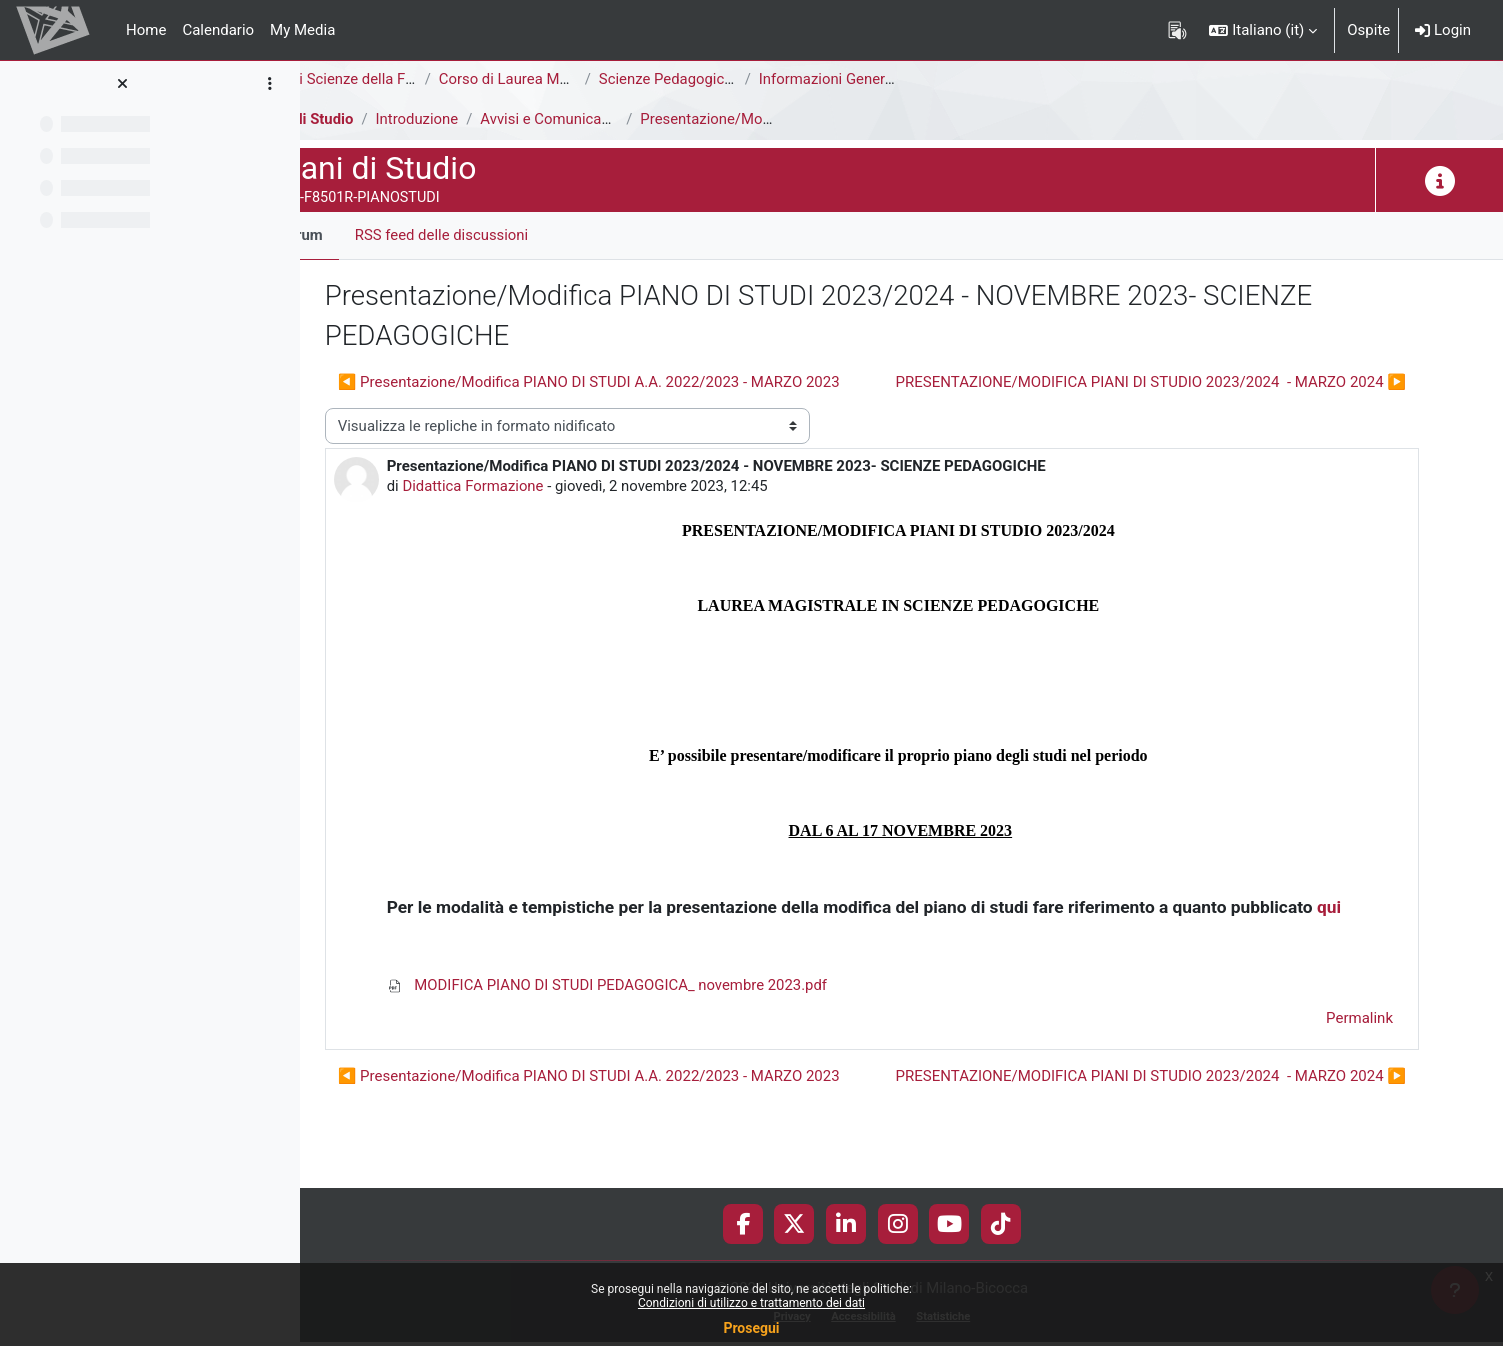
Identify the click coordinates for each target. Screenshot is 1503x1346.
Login (1443, 30)
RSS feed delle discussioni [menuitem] (501, 235)
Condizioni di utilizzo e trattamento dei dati (751, 1303)
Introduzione (477, 119)
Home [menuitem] (146, 30)
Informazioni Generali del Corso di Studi (949, 79)
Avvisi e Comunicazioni (618, 119)
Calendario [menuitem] (218, 30)
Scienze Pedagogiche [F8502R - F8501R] (792, 79)
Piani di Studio (365, 119)
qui (1388, 944)
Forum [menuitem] (360, 235)
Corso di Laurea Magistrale (587, 79)
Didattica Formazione (533, 523)
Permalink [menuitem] (1359, 1056)
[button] (1263, 30)
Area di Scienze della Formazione (426, 79)
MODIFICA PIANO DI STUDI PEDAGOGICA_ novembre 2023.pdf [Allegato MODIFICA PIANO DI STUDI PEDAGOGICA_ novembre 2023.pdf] (668, 1022)
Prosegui (751, 1328)
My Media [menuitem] (302, 30)
